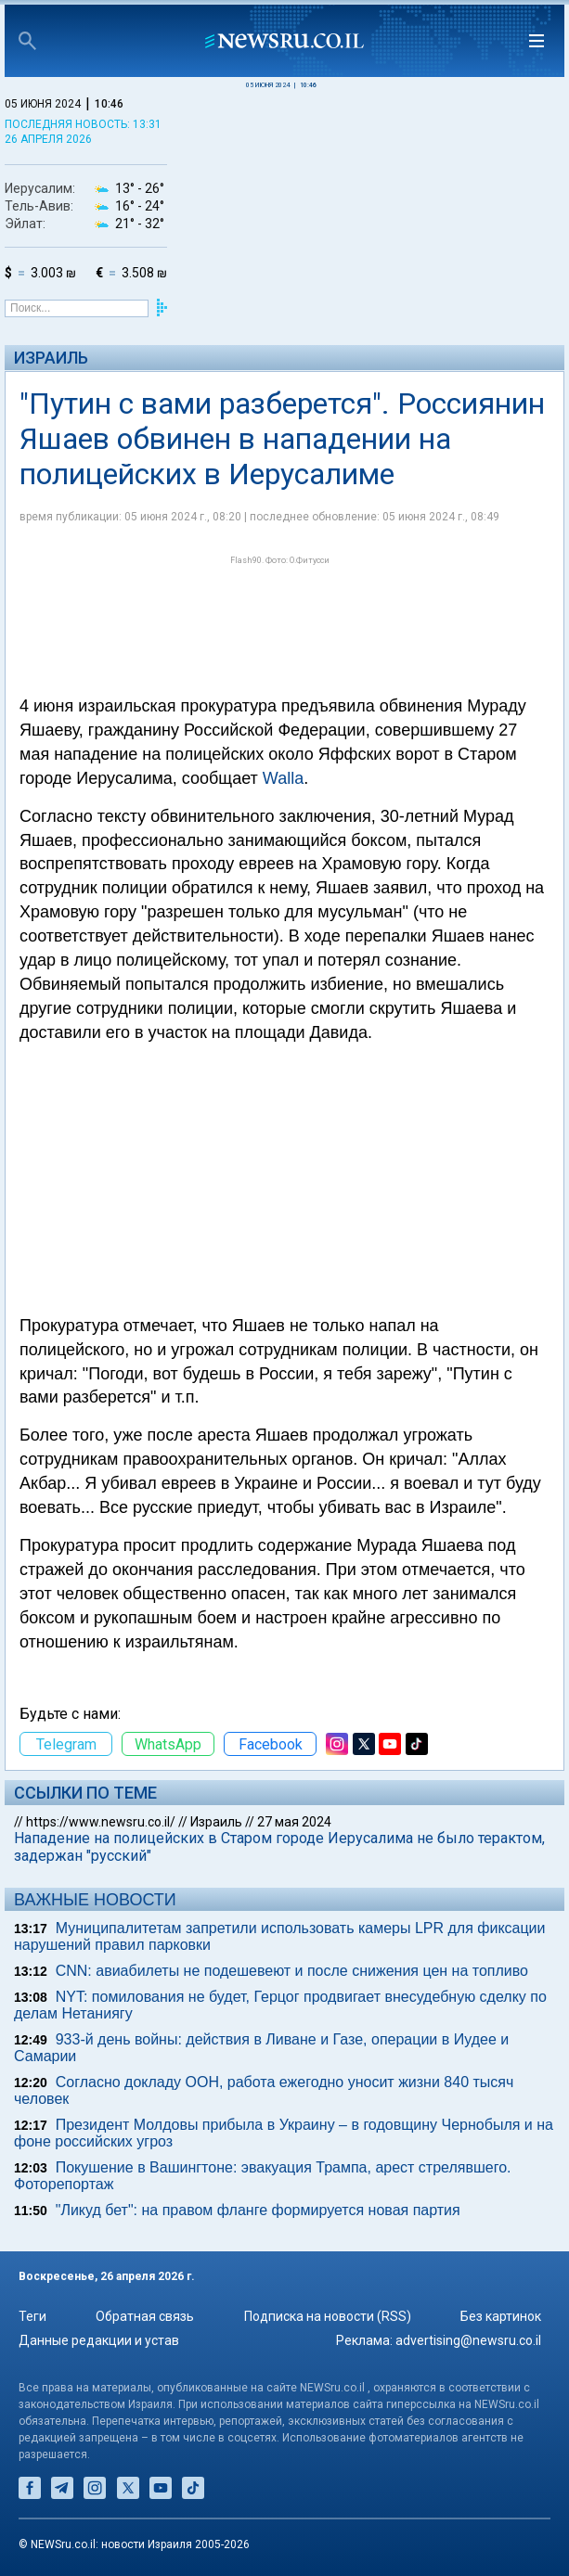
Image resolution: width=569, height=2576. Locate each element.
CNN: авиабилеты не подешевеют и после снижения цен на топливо (292, 1971)
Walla (283, 778)
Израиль (51, 357)
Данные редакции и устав (99, 2340)
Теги (32, 2316)
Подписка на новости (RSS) (327, 2316)
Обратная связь (145, 2316)
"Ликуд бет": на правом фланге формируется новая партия (258, 2210)
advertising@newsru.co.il (468, 2340)
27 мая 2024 (294, 1821)
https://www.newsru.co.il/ (100, 1821)
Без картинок (500, 2316)
